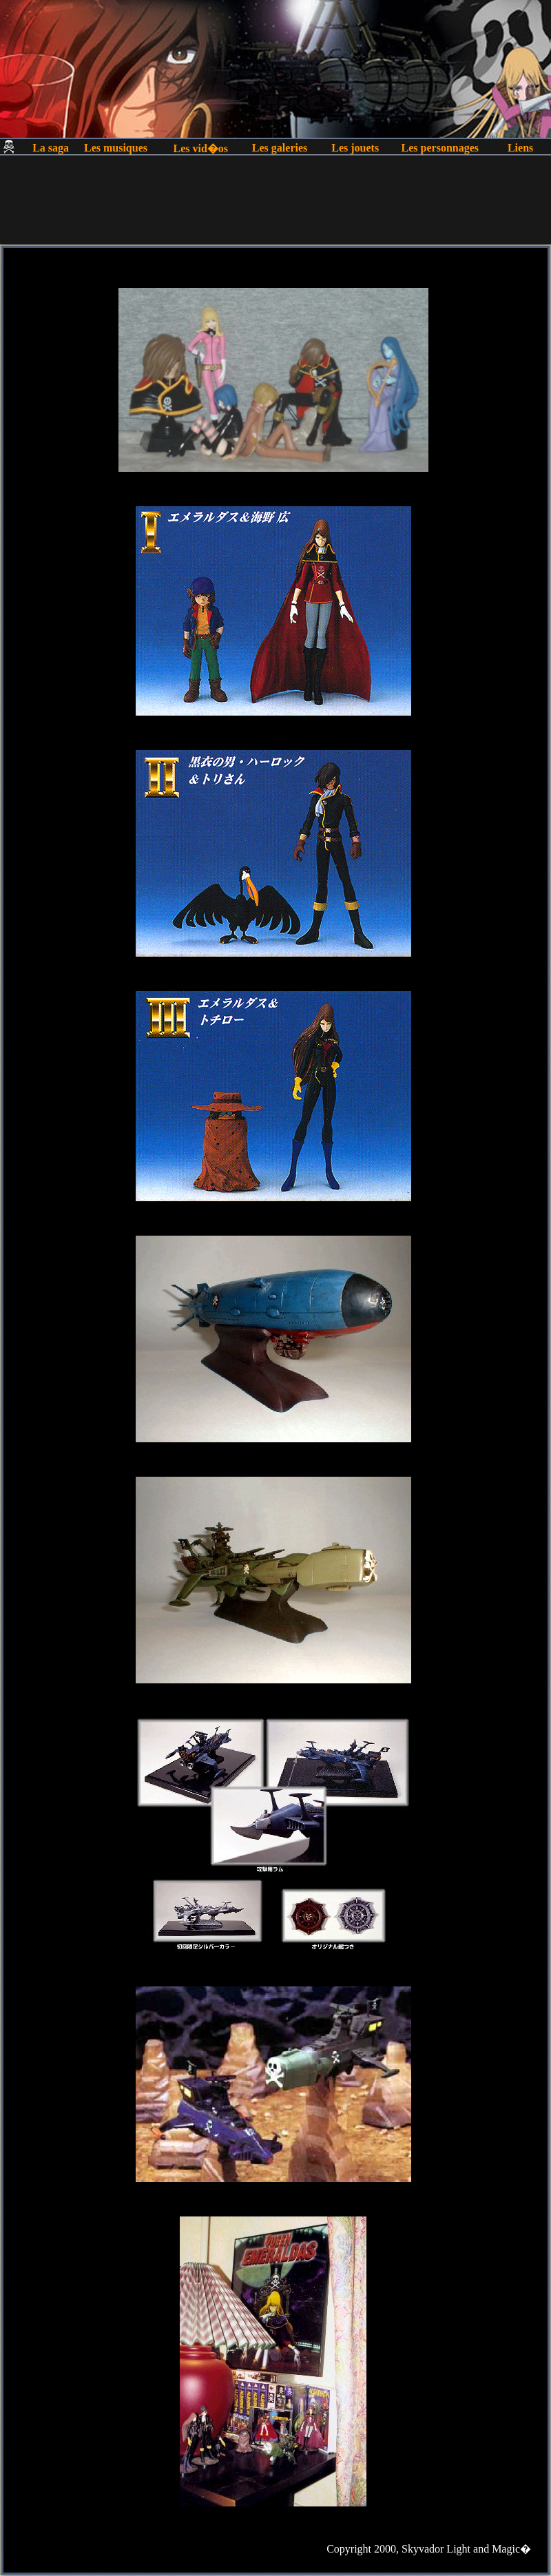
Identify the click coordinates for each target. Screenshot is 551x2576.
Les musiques (115, 148)
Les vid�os (200, 148)
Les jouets (355, 148)
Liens (520, 148)
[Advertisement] (275, 212)
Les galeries (279, 148)
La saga (50, 148)
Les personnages (440, 148)
